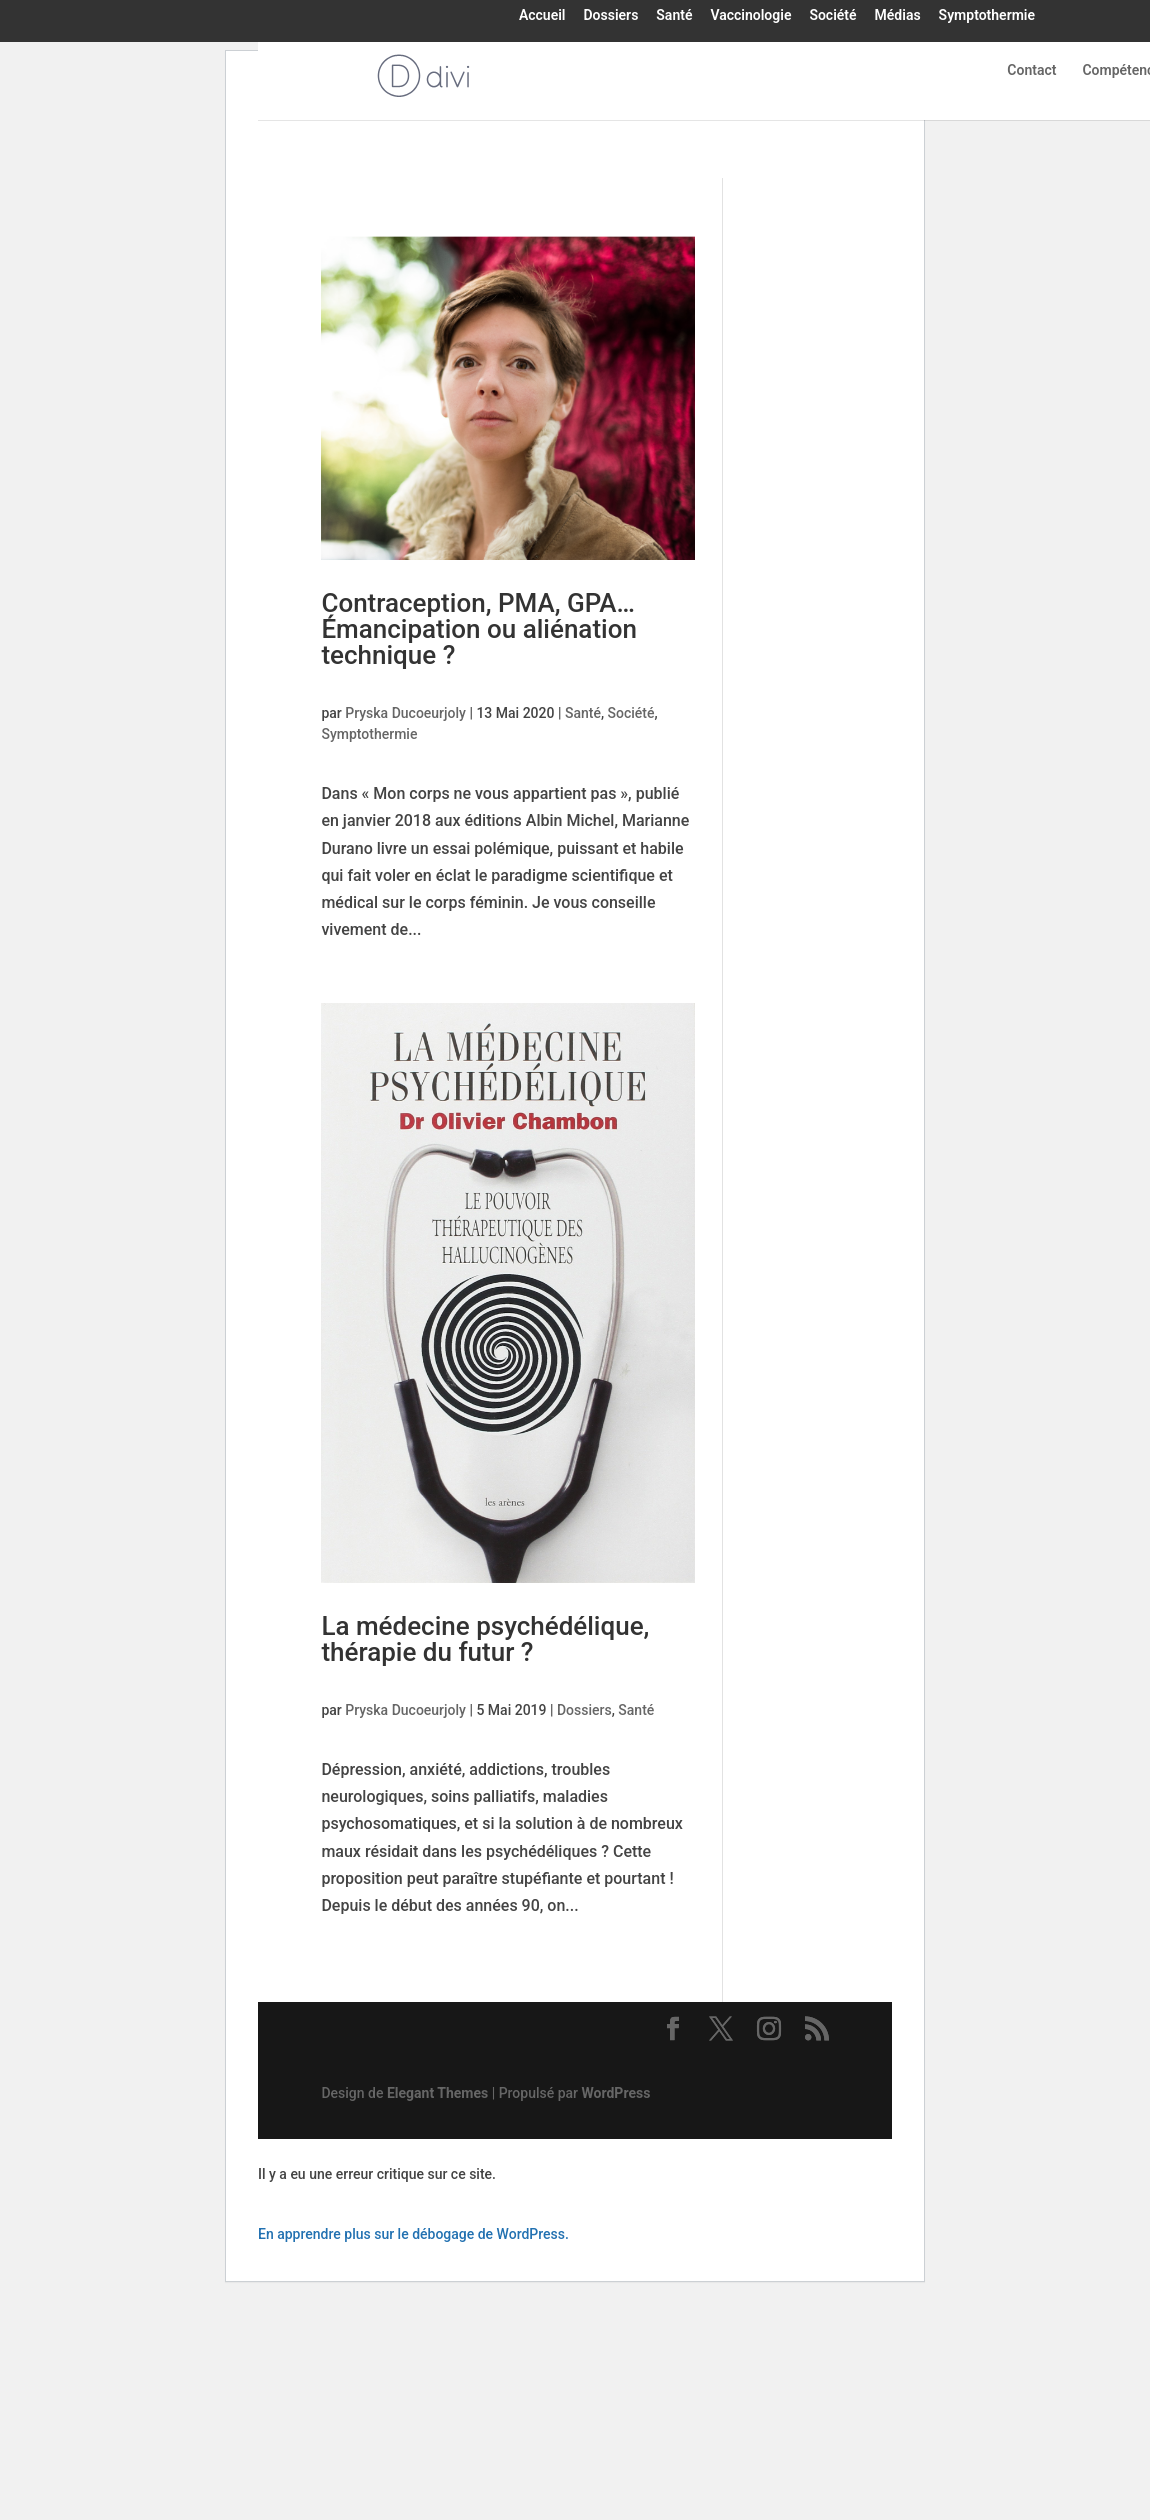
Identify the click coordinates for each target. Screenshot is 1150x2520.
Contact (1031, 70)
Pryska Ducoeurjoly (405, 713)
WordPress (616, 2093)
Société (832, 16)
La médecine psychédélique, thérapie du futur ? (485, 1639)
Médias (898, 16)
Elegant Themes (437, 2093)
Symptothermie (987, 16)
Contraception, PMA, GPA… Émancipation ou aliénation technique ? (479, 629)
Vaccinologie (750, 16)
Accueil (542, 16)
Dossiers (610, 16)
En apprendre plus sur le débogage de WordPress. (413, 2234)
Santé (674, 16)
